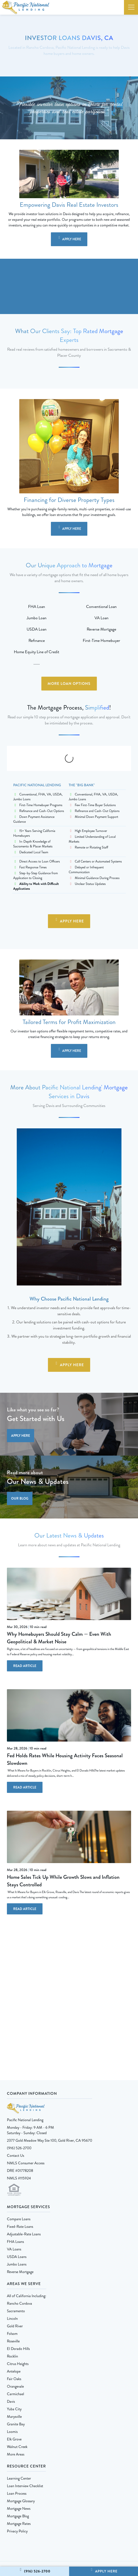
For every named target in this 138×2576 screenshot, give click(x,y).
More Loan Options (69, 683)
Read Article (24, 1635)
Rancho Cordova (19, 2273)
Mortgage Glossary (21, 2470)
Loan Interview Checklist (25, 2455)
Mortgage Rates (19, 2493)
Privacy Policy (17, 2501)
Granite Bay (16, 2393)
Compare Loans (18, 2188)
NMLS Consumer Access (25, 2132)
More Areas (15, 2424)
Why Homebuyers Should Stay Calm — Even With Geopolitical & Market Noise (59, 1607)
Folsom (12, 2303)
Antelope (14, 2341)
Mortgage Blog (18, 2485)
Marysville (14, 2386)
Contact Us (15, 2125)
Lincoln (12, 2288)
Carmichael (15, 2363)
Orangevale (15, 2356)
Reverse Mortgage (20, 2241)
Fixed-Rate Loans (20, 2196)
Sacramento (16, 2280)
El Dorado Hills (18, 2318)
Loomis (12, 2401)
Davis (11, 2371)
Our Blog (19, 1468)
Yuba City (14, 2378)
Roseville (13, 2310)
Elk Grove (14, 2409)
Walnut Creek (17, 2416)
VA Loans (14, 2219)
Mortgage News (18, 2478)
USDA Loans (16, 2226)
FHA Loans (15, 2211)
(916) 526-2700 (34, 2570)
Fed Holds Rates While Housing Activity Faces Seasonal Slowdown (65, 1729)
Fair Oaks (14, 2348)
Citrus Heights (17, 2333)
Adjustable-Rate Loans (24, 2203)
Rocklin (12, 2326)
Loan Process (16, 2463)
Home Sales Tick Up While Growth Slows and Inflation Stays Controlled (63, 1850)
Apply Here (103, 2570)
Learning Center (19, 2448)
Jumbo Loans (16, 2234)
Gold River (15, 2295)
